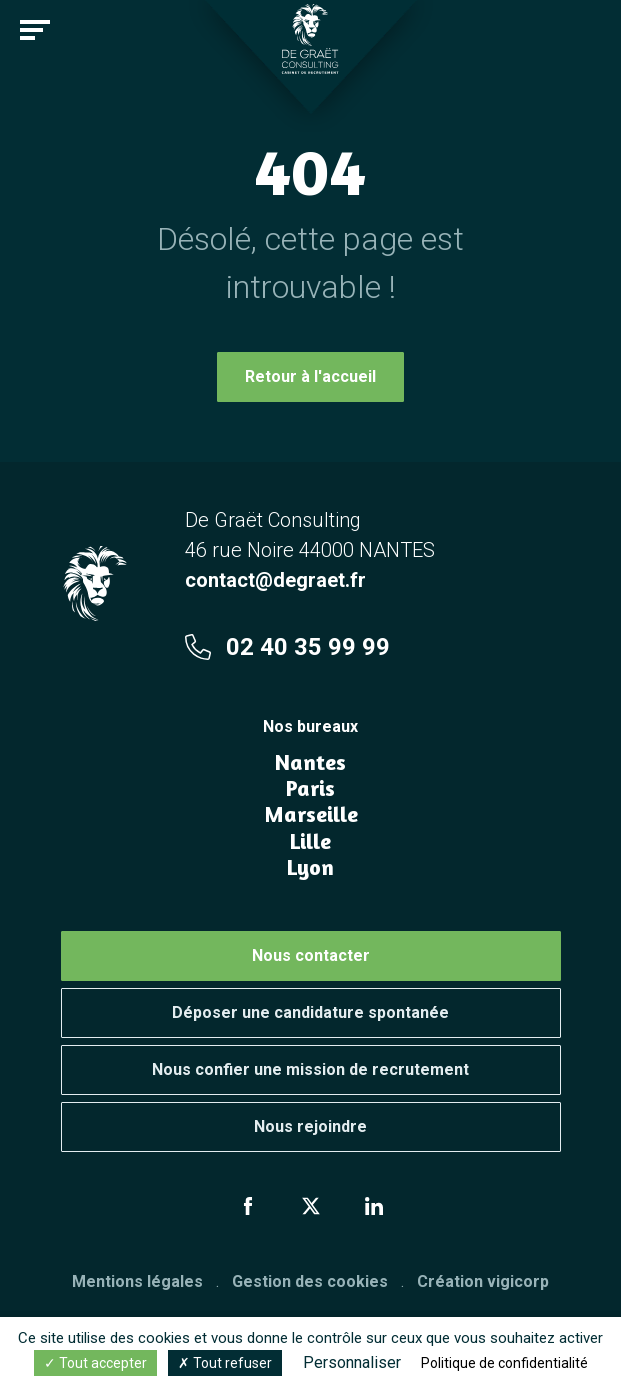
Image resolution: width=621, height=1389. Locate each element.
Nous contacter (311, 955)
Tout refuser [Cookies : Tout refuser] (225, 1363)
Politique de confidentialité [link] (504, 1363)
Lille (310, 841)
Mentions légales (137, 1281)
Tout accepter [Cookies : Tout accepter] (95, 1363)
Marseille (311, 814)
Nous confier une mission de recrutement (310, 1069)
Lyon (310, 867)
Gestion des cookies (310, 1281)
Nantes (310, 762)
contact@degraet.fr (275, 580)
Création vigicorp (483, 1281)
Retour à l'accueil (310, 376)
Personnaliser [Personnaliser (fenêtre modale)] (352, 1362)
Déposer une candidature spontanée (310, 1012)
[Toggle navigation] (35, 30)
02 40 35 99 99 (287, 647)
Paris (310, 788)
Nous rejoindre (310, 1126)
